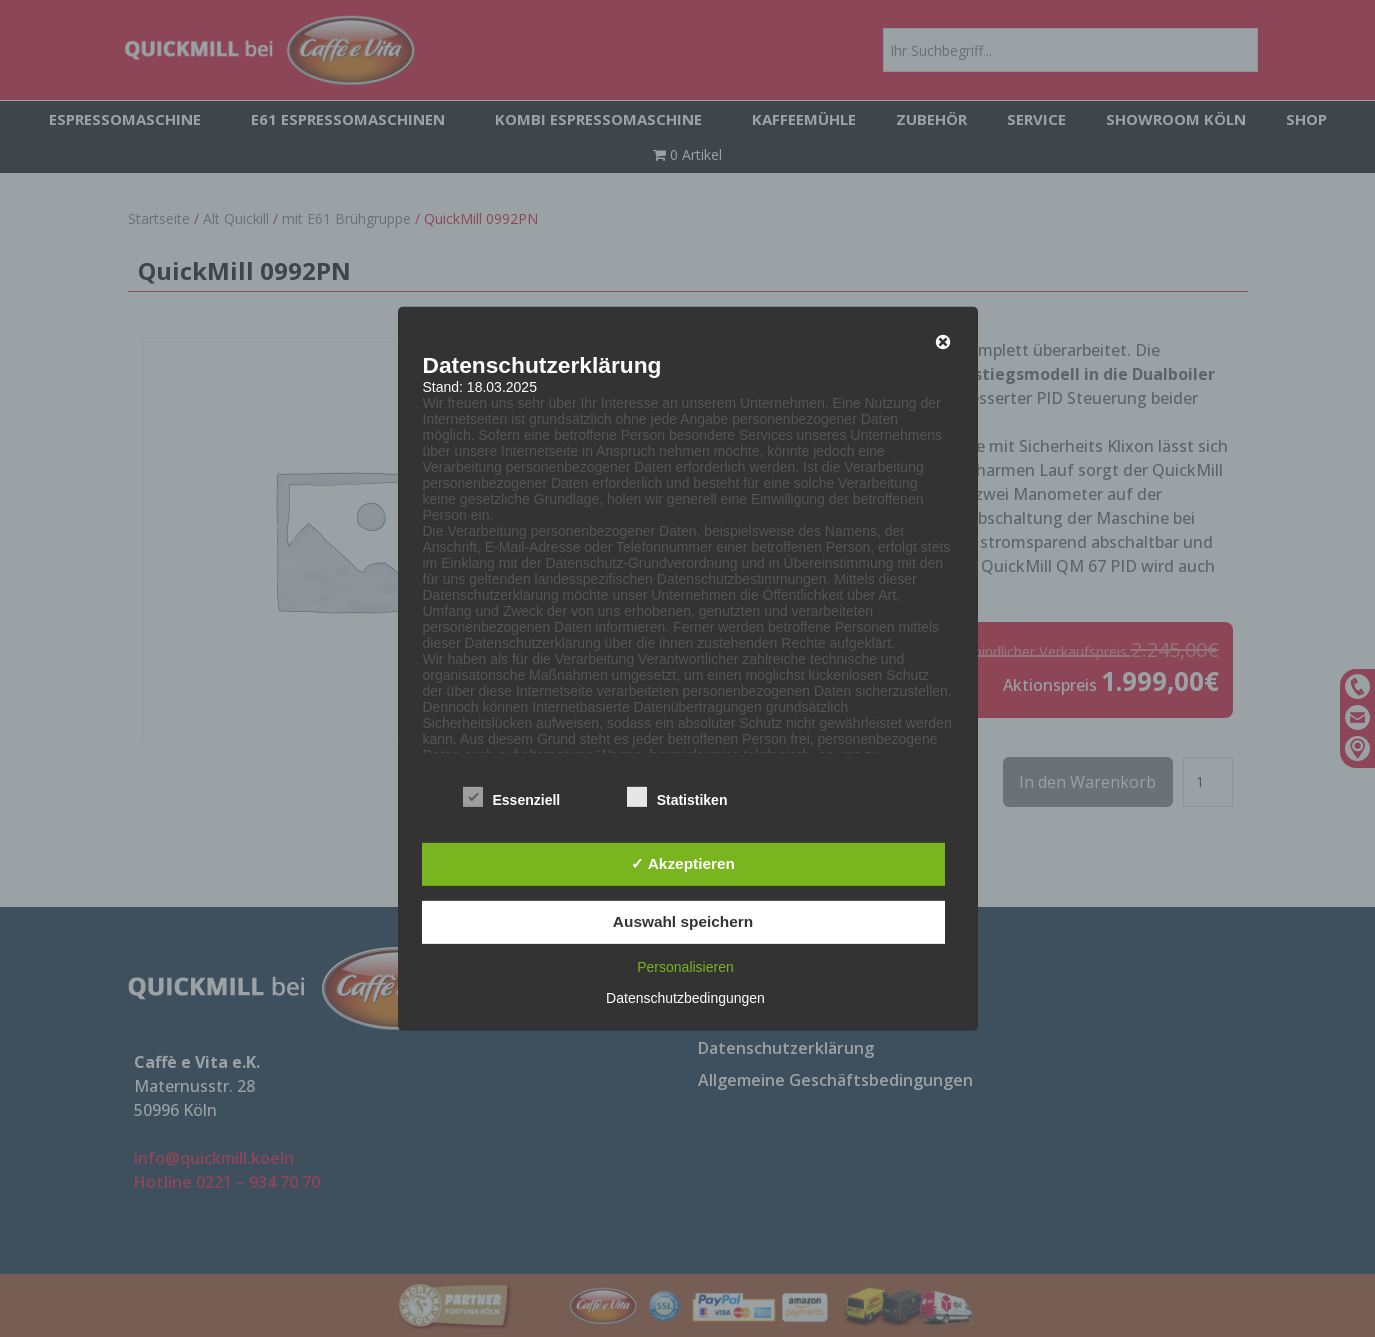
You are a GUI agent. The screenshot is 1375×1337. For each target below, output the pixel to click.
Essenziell (512, 798)
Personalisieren (685, 967)
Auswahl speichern (683, 921)
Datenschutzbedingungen (685, 998)
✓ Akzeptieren (683, 863)
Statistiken (677, 798)
